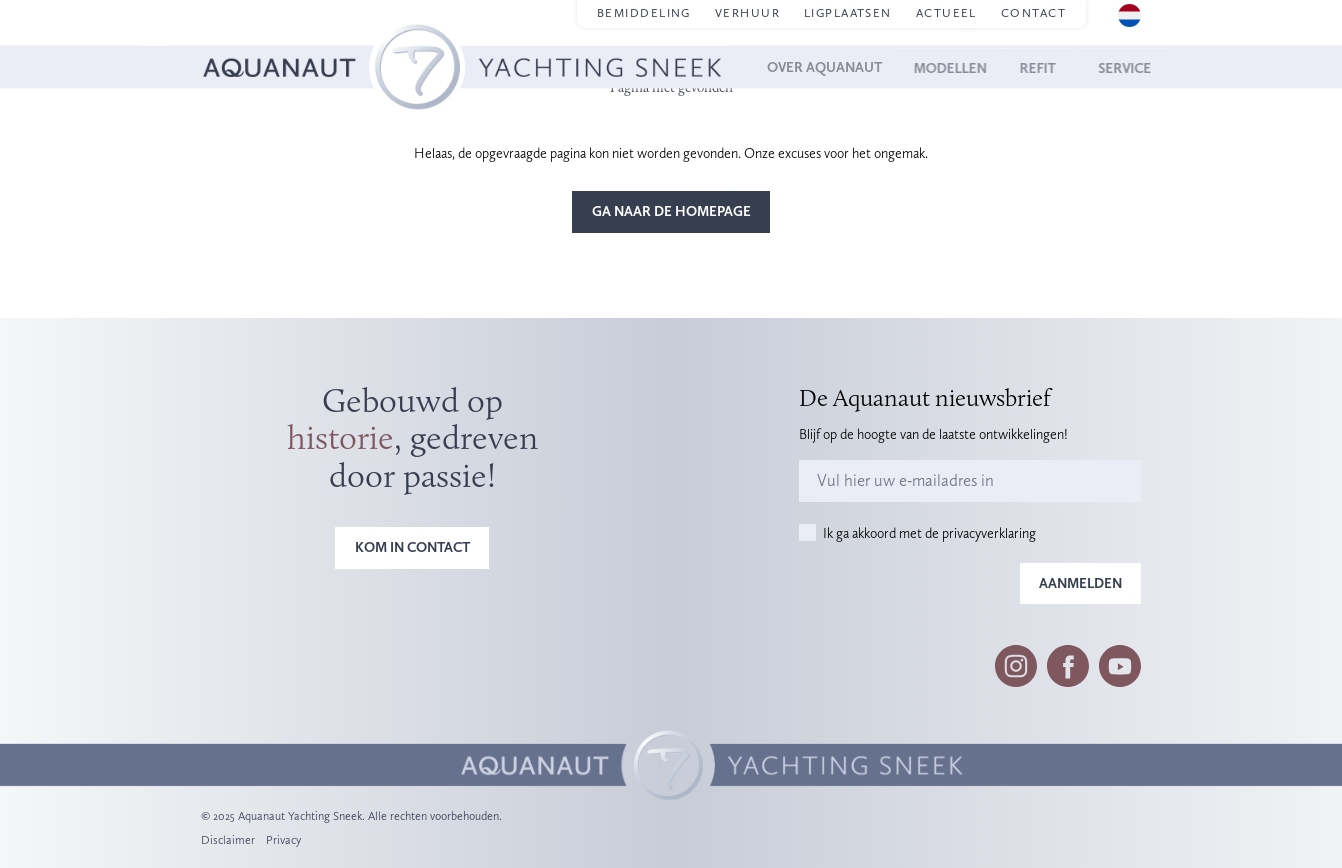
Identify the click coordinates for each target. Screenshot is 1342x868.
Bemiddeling (644, 13)
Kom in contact (412, 547)
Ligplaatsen (848, 13)
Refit (1046, 67)
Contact (1033, 13)
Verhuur (747, 13)
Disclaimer (228, 840)
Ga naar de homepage (671, 211)
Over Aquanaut (849, 67)
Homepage (232, 42)
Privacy (283, 840)
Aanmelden (1080, 583)
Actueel (946, 13)
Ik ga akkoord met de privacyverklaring (929, 533)
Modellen (967, 67)
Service (1114, 67)
